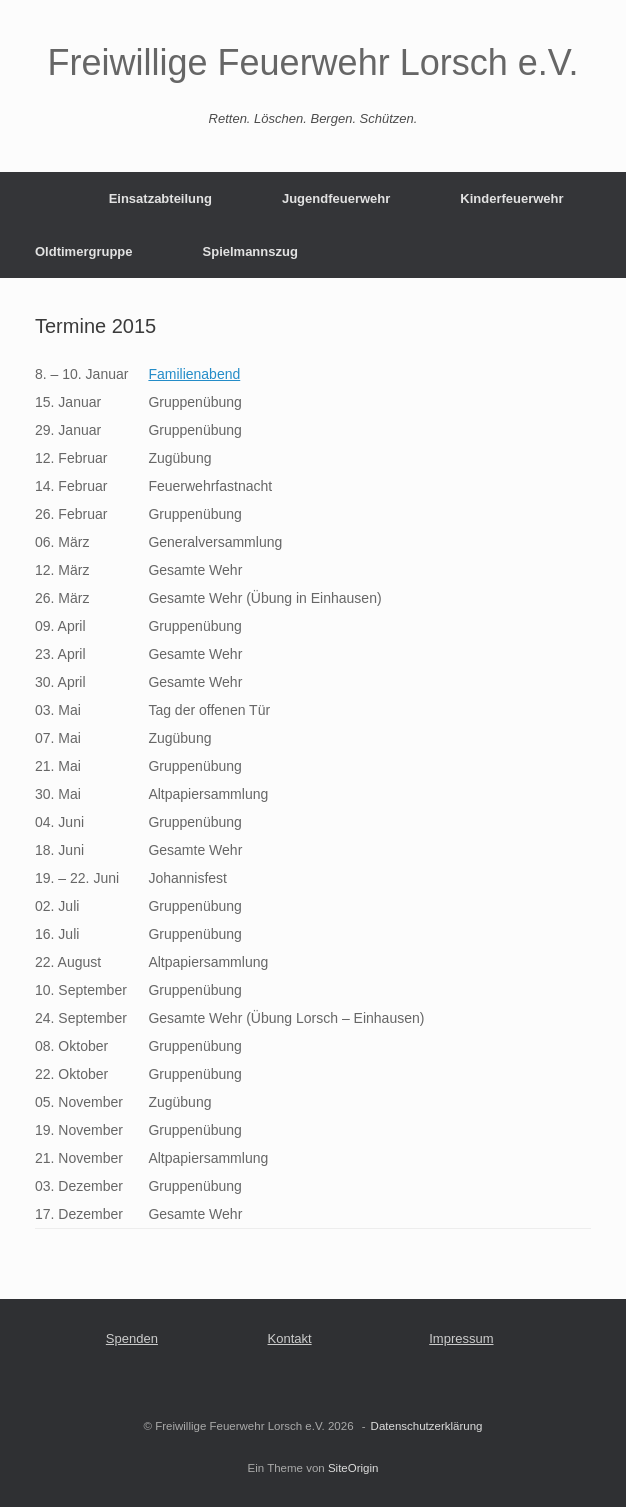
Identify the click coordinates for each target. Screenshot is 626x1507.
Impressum (461, 1338)
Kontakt (290, 1338)
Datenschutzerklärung (427, 1426)
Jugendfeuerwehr (336, 198)
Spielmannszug (250, 251)
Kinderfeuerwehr (511, 198)
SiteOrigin (353, 1468)
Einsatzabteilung (160, 198)
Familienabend (194, 374)
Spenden (132, 1338)
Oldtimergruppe (84, 251)
